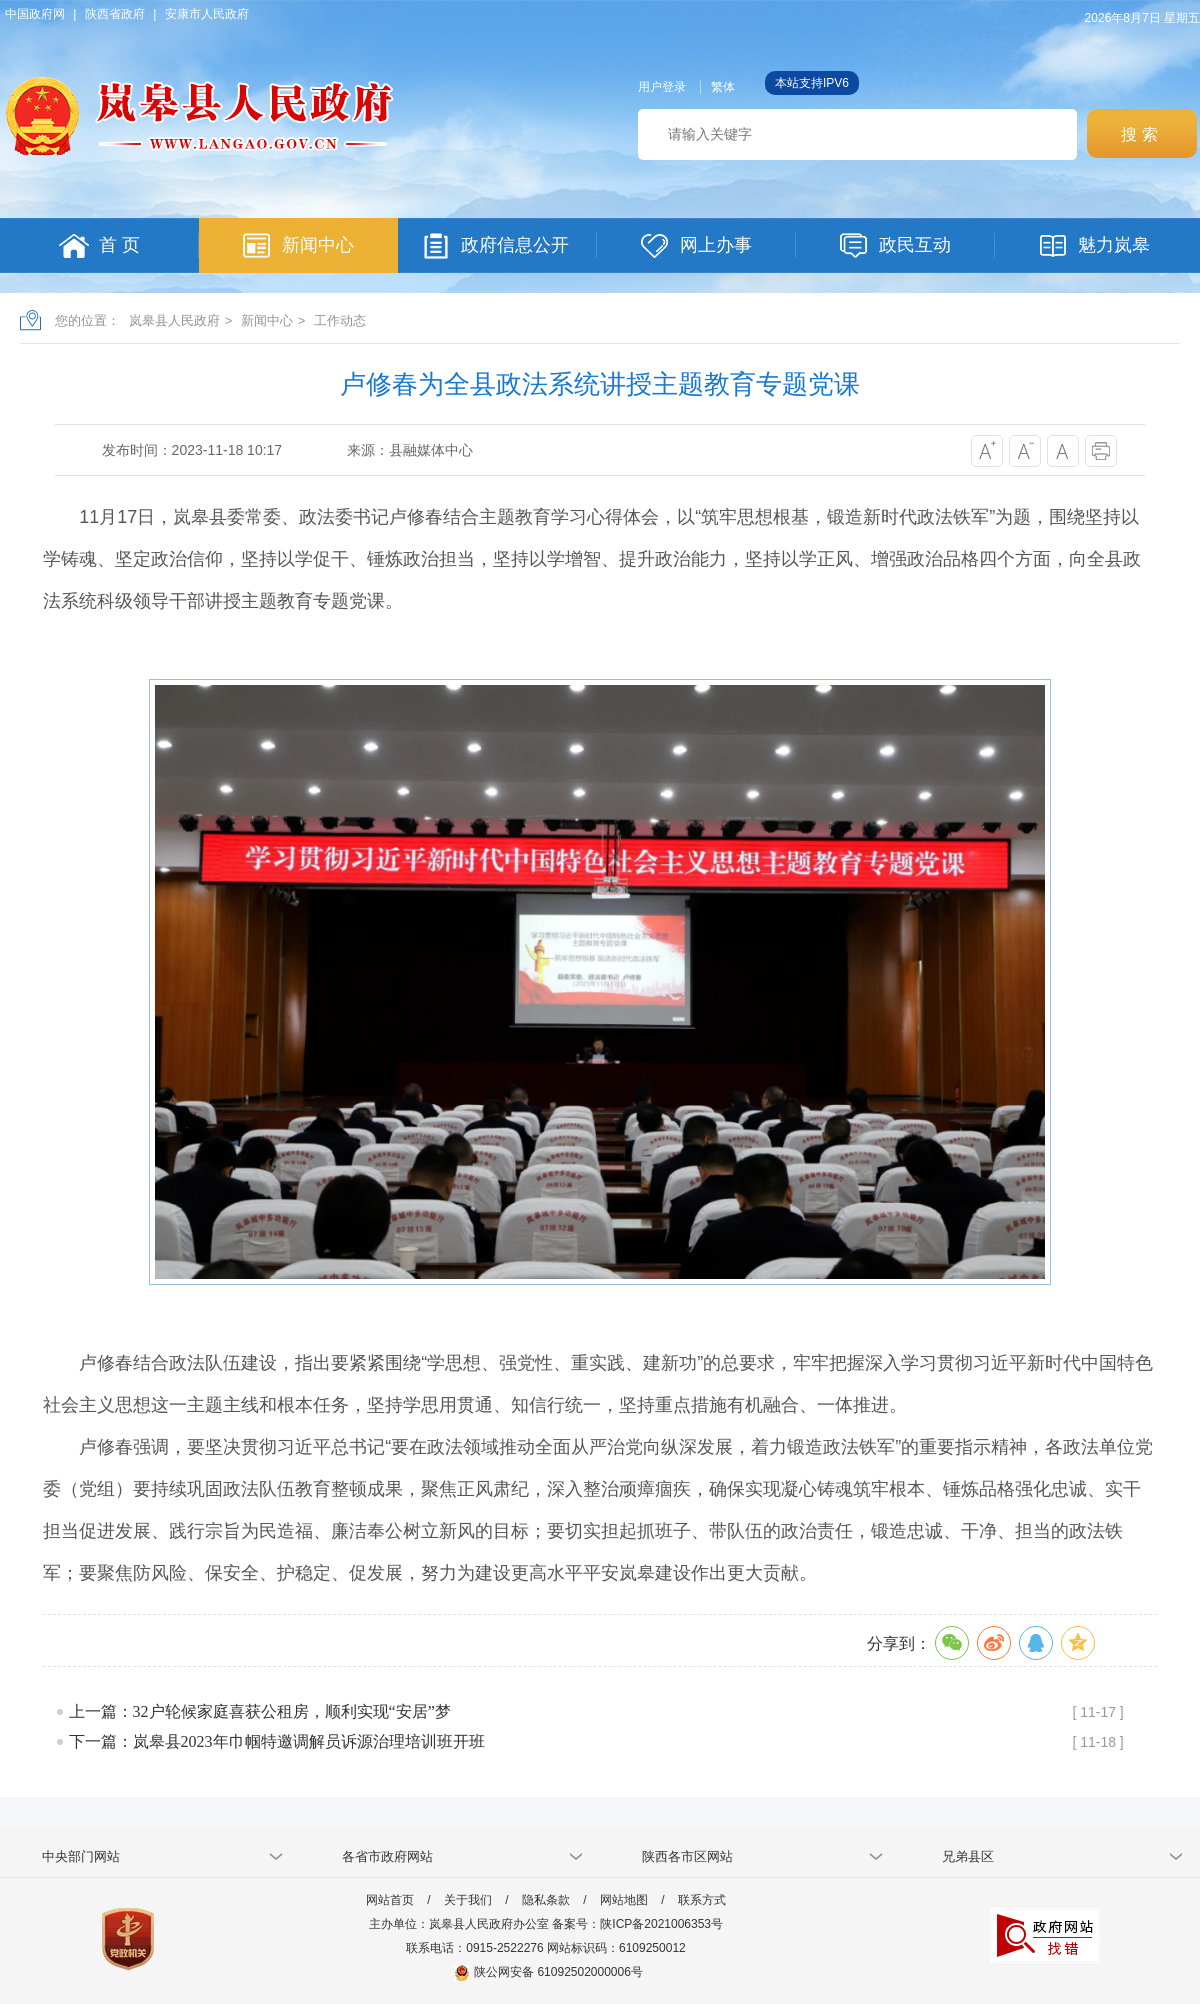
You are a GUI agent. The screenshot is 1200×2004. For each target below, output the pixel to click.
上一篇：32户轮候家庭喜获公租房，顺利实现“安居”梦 (260, 1711)
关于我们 (468, 1900)
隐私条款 (546, 1900)
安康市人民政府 (207, 14)
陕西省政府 (115, 14)
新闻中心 (267, 320)
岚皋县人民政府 (174, 320)
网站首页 (390, 1900)
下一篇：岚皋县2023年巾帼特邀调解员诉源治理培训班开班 (277, 1741)
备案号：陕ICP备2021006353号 (637, 1924)
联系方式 (702, 1900)
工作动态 (340, 320)
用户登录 (662, 87)
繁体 (723, 87)
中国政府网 (35, 14)
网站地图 (624, 1900)
